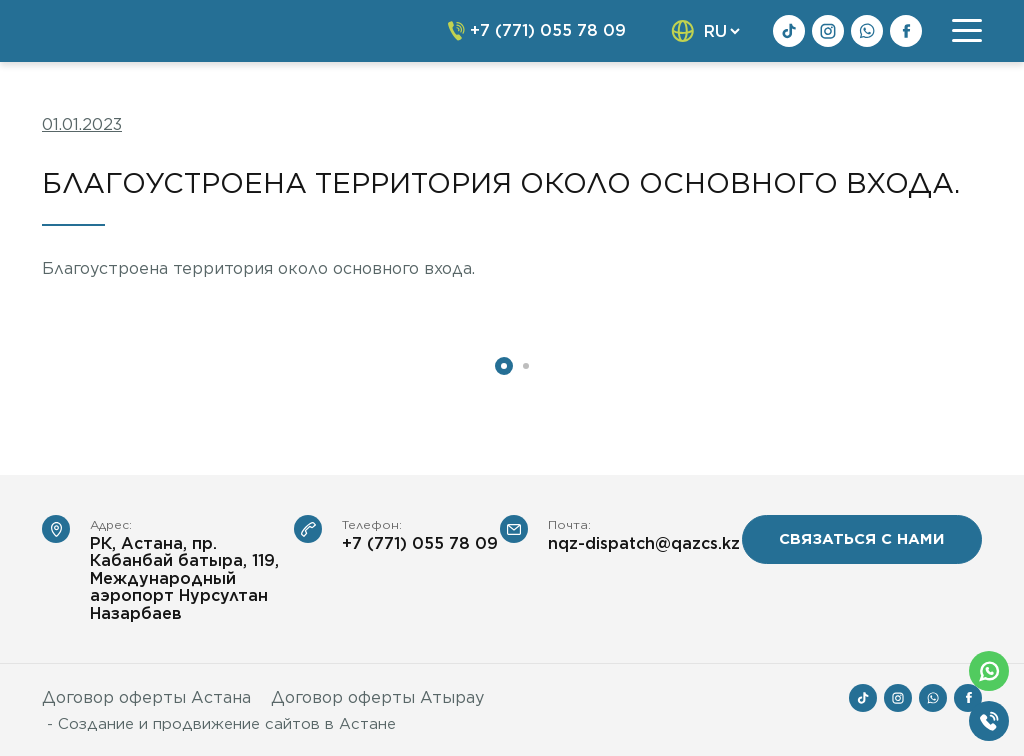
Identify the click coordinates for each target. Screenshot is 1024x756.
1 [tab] (504, 366)
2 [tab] (526, 366)
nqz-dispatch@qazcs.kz (644, 544)
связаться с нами (862, 539)
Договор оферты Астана (146, 697)
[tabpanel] (188, 324)
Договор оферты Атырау (377, 697)
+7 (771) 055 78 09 (420, 544)
